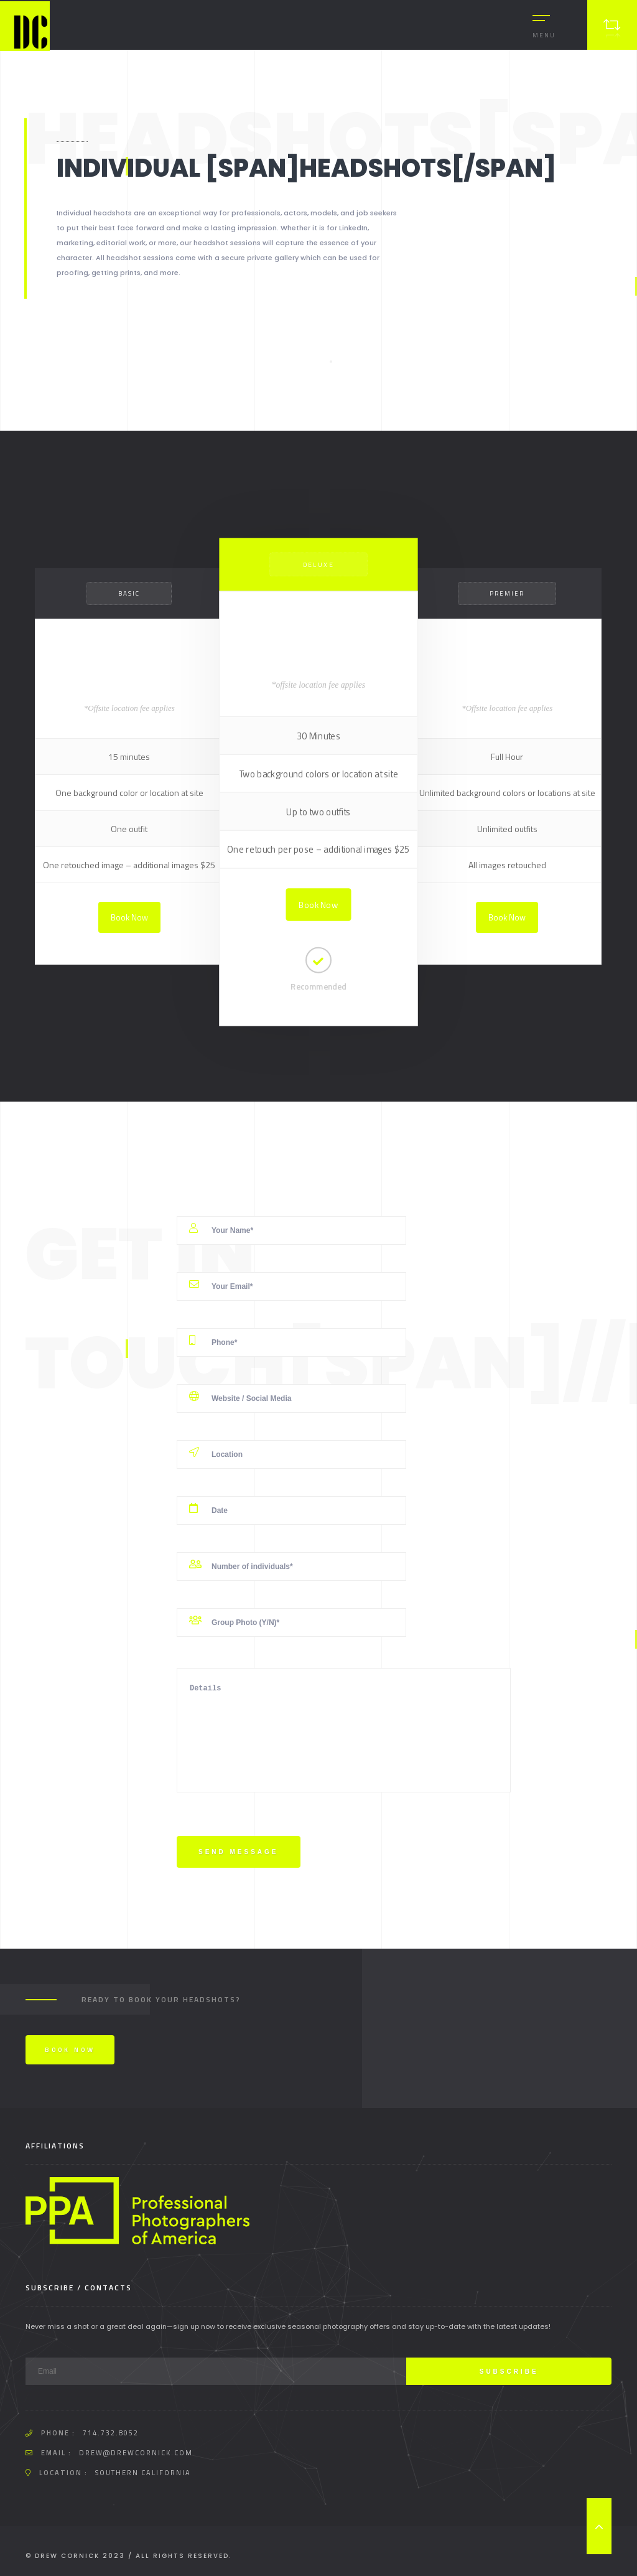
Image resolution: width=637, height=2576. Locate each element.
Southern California (143, 2473)
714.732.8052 (111, 2433)
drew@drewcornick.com (136, 2453)
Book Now (129, 917)
